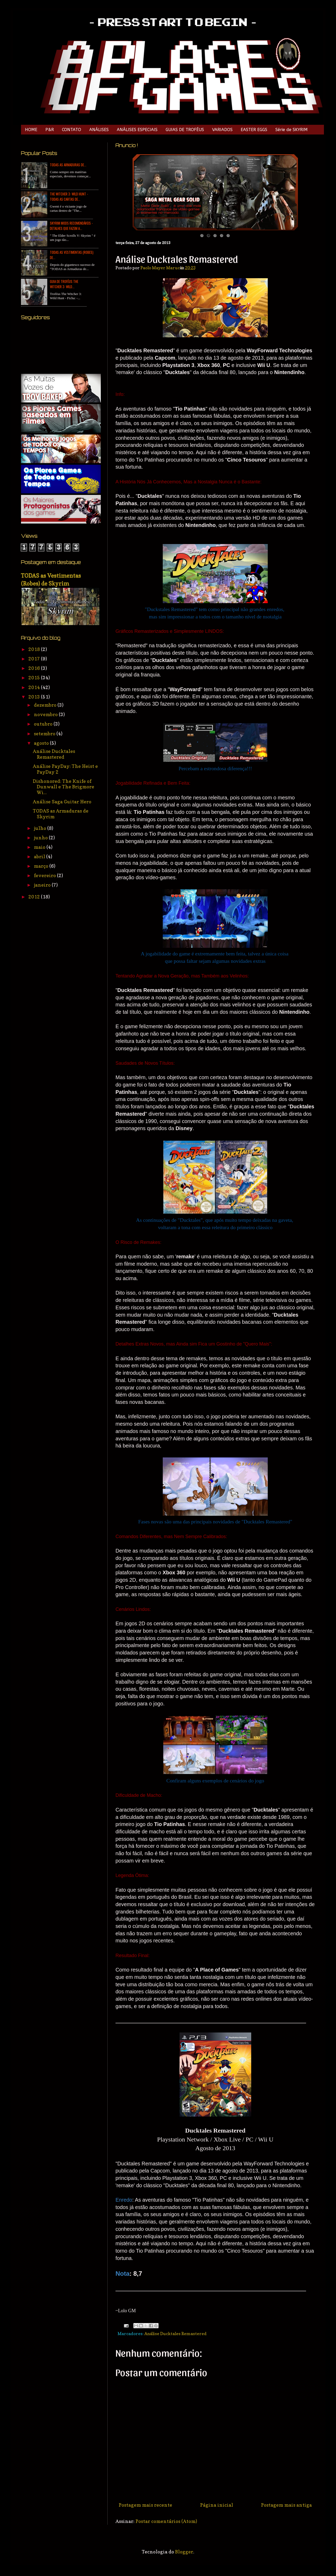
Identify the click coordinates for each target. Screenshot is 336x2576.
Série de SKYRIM (291, 129)
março (41, 866)
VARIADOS (222, 129)
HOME (31, 129)
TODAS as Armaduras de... (68, 164)
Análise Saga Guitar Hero (62, 801)
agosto (42, 743)
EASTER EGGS (254, 129)
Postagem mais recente (145, 2505)
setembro (45, 733)
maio (40, 847)
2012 (34, 896)
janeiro (43, 885)
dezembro (45, 705)
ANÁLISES (99, 129)
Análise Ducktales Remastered (175, 2333)
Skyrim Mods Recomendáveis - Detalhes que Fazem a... (71, 225)
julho (40, 828)
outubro (44, 724)
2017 (34, 658)
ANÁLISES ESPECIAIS (137, 129)
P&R (49, 129)
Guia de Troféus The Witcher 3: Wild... (64, 284)
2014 (34, 687)
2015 (34, 677)
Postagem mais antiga (286, 2505)
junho (41, 837)
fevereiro (45, 875)
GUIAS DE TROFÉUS (185, 129)
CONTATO (71, 129)
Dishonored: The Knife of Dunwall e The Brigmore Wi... (63, 786)
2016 (34, 668)
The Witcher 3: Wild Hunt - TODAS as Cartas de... (69, 196)
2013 (34, 697)
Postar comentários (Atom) (166, 2521)
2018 (34, 649)
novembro (46, 714)
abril (40, 856)
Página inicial (216, 2505)
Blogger (184, 2551)
